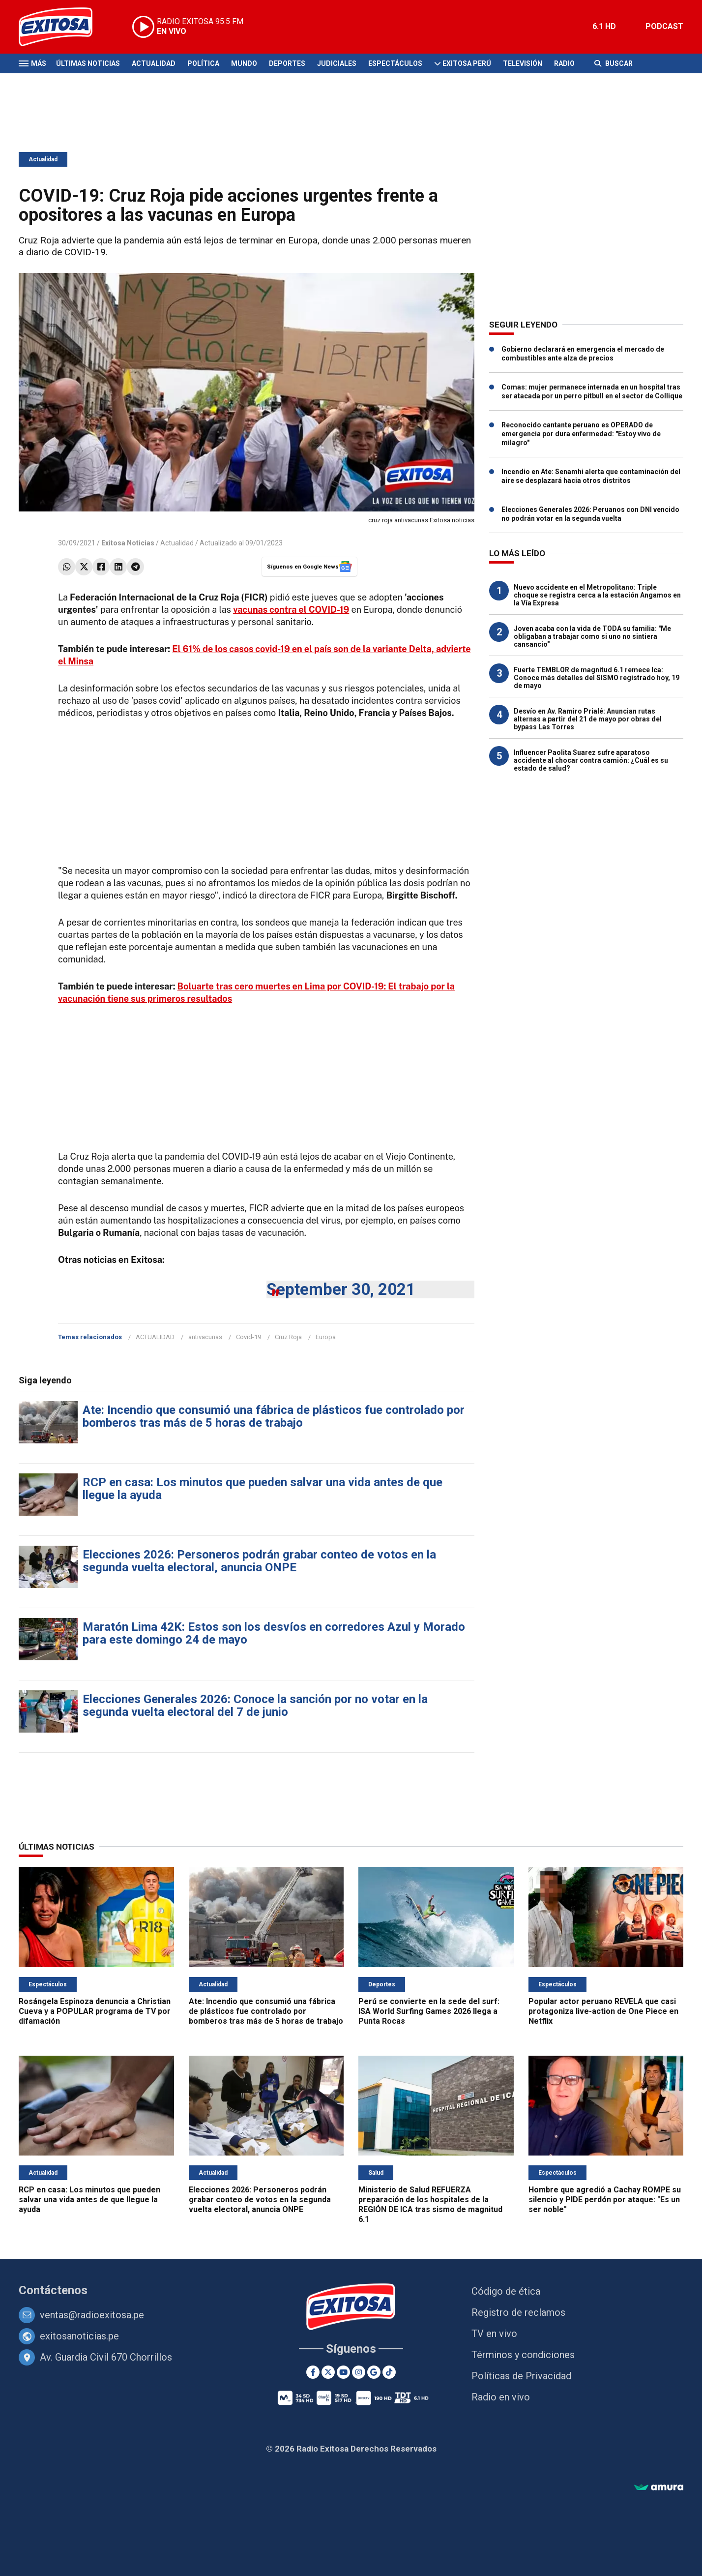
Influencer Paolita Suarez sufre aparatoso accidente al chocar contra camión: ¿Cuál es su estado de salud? (591, 760)
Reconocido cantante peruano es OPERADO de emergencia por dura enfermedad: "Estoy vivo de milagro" (581, 434)
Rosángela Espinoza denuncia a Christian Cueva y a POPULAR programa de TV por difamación (95, 2011)
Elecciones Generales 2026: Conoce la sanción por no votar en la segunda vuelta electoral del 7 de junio (255, 1705)
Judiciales (336, 63)
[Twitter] (328, 2372)
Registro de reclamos (518, 2312)
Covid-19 (248, 1337)
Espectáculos (395, 63)
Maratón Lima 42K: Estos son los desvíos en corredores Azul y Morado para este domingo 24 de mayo (274, 1633)
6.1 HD (604, 26)
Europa (326, 1337)
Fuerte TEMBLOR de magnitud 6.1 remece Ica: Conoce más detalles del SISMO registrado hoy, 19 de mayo (596, 677)
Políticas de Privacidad (521, 2376)
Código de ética (505, 2291)
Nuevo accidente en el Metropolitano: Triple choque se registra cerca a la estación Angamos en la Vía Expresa (597, 595)
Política (203, 63)
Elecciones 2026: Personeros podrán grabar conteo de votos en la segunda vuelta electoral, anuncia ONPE (259, 1561)
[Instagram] (358, 2372)
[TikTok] (389, 2372)
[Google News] (373, 2372)
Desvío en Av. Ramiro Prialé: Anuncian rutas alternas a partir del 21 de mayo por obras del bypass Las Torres (588, 719)
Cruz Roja (288, 1337)
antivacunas (205, 1337)
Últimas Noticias (88, 63)
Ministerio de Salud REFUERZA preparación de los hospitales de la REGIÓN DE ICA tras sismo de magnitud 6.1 (430, 2204)
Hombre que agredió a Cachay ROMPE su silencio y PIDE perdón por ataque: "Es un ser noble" (604, 2199)
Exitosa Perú (466, 63)
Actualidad (154, 63)
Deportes (287, 63)
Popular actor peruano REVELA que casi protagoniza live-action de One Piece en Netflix (603, 2011)
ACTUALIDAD (155, 1337)
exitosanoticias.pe (79, 2336)
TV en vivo (494, 2333)
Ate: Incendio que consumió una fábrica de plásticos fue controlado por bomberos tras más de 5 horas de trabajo (274, 1416)
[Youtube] (343, 2372)
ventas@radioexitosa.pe (92, 2315)
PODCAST (664, 26)
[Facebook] (313, 2372)
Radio (564, 63)
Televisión (522, 63)
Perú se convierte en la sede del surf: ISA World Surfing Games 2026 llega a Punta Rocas (428, 2011)
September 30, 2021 (340, 1289)
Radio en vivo (500, 2397)
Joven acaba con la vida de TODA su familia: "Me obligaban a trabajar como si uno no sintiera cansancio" (592, 636)
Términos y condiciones (523, 2355)
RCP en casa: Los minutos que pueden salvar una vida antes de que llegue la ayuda (262, 1488)
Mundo (244, 63)
